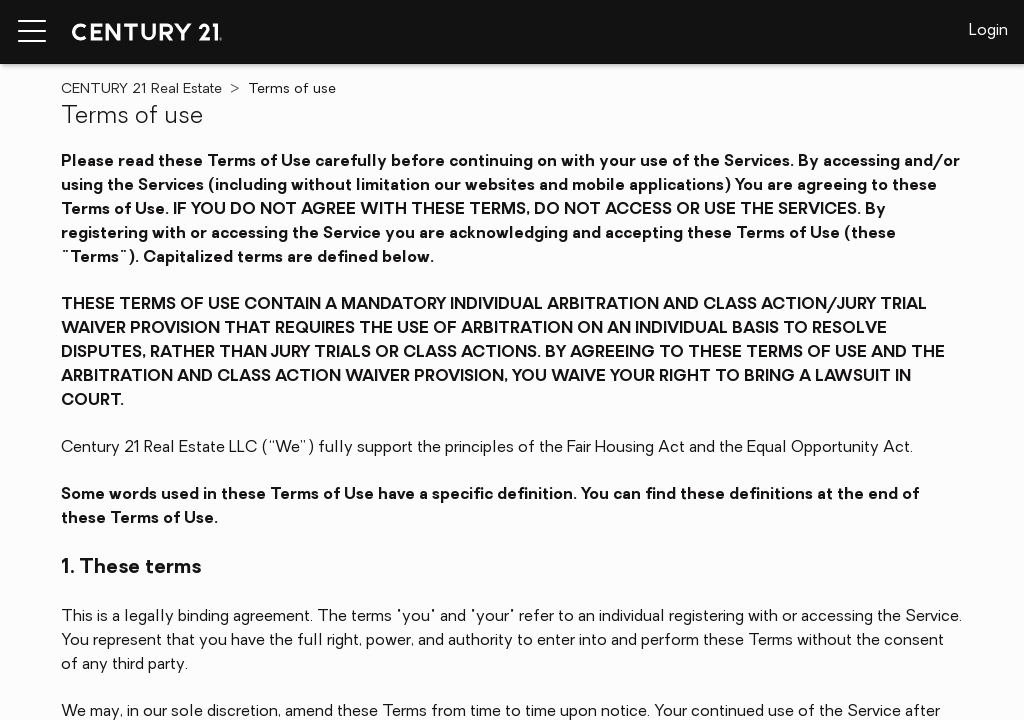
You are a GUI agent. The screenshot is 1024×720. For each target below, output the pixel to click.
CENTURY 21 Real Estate (141, 89)
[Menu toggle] (32, 32)
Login (988, 31)
